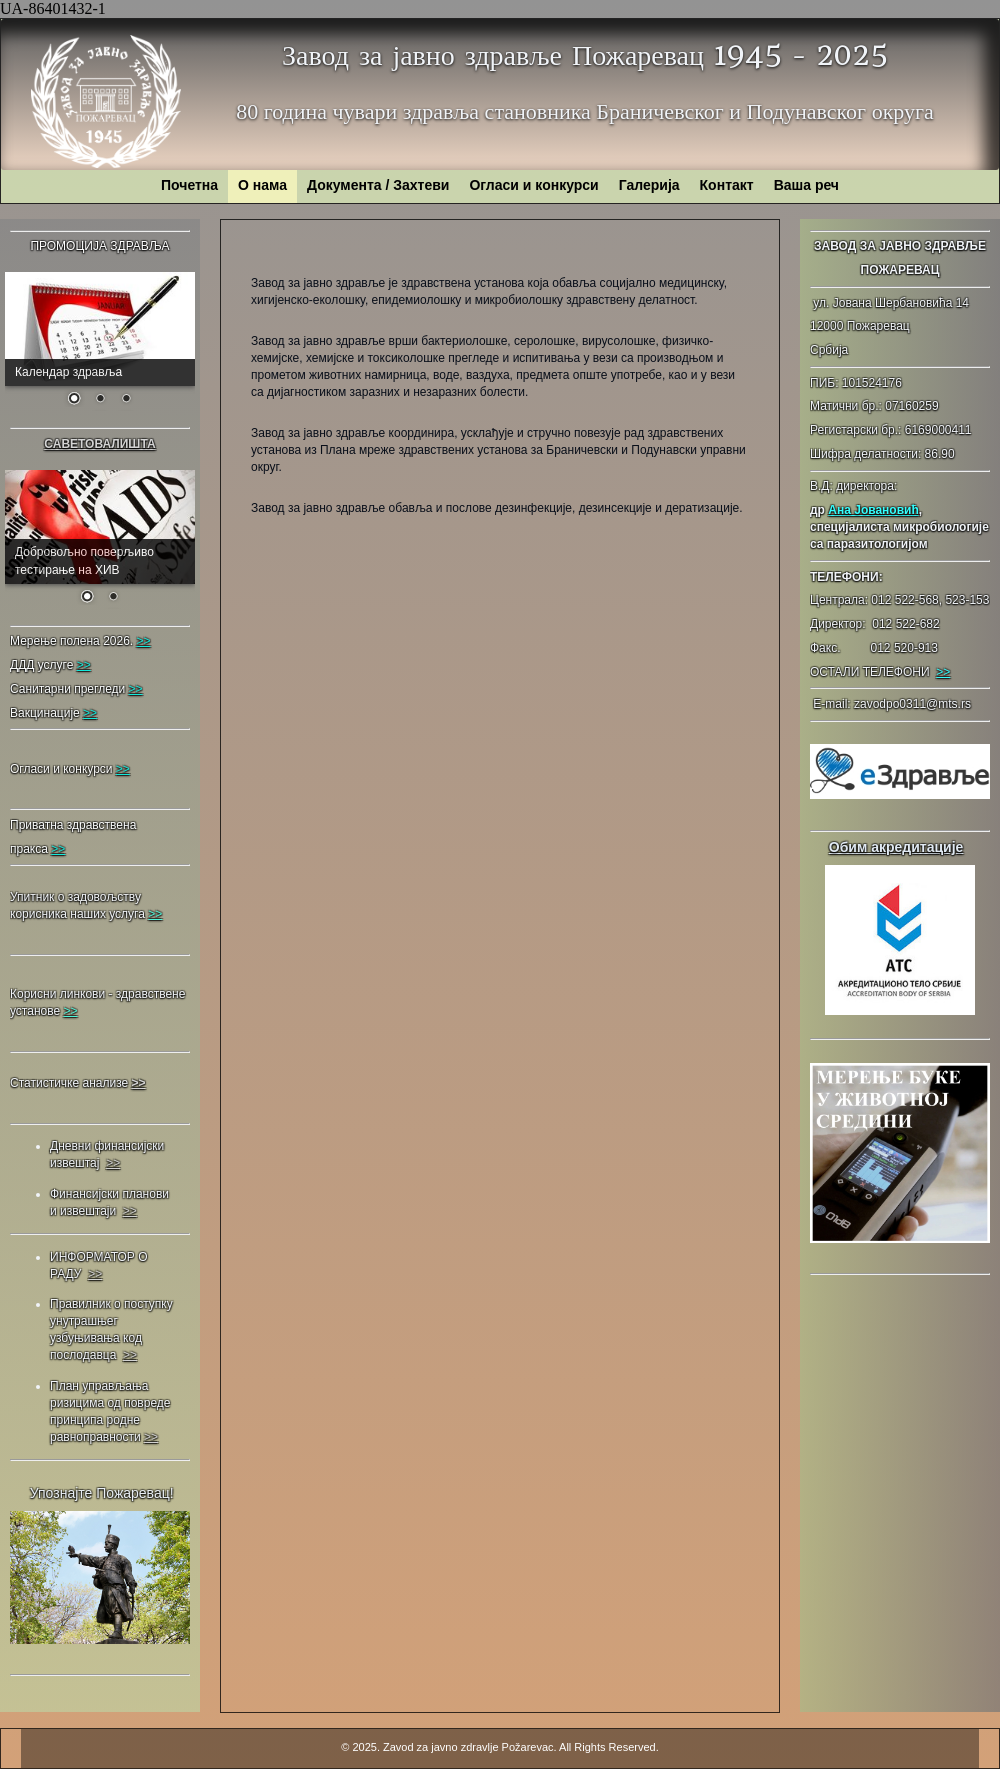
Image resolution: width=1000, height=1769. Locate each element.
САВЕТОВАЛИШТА (99, 444)
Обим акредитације (896, 847)
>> (943, 672)
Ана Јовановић (873, 510)
